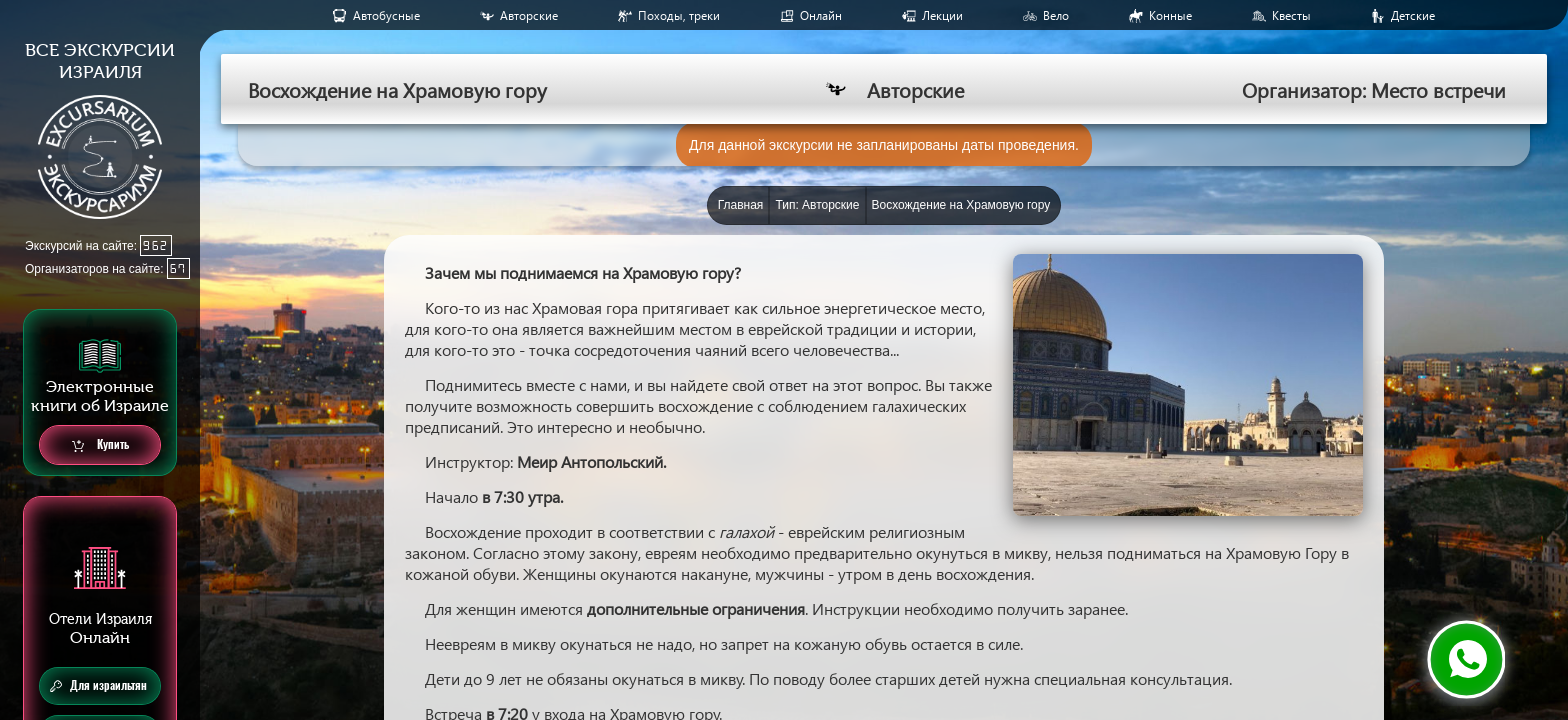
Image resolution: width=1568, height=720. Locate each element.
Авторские (529, 15)
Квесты (1291, 15)
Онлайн (821, 15)
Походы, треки (679, 15)
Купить (100, 445)
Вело (1056, 15)
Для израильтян (98, 686)
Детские (1413, 15)
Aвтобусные (386, 15)
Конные (1170, 15)
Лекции (942, 15)
